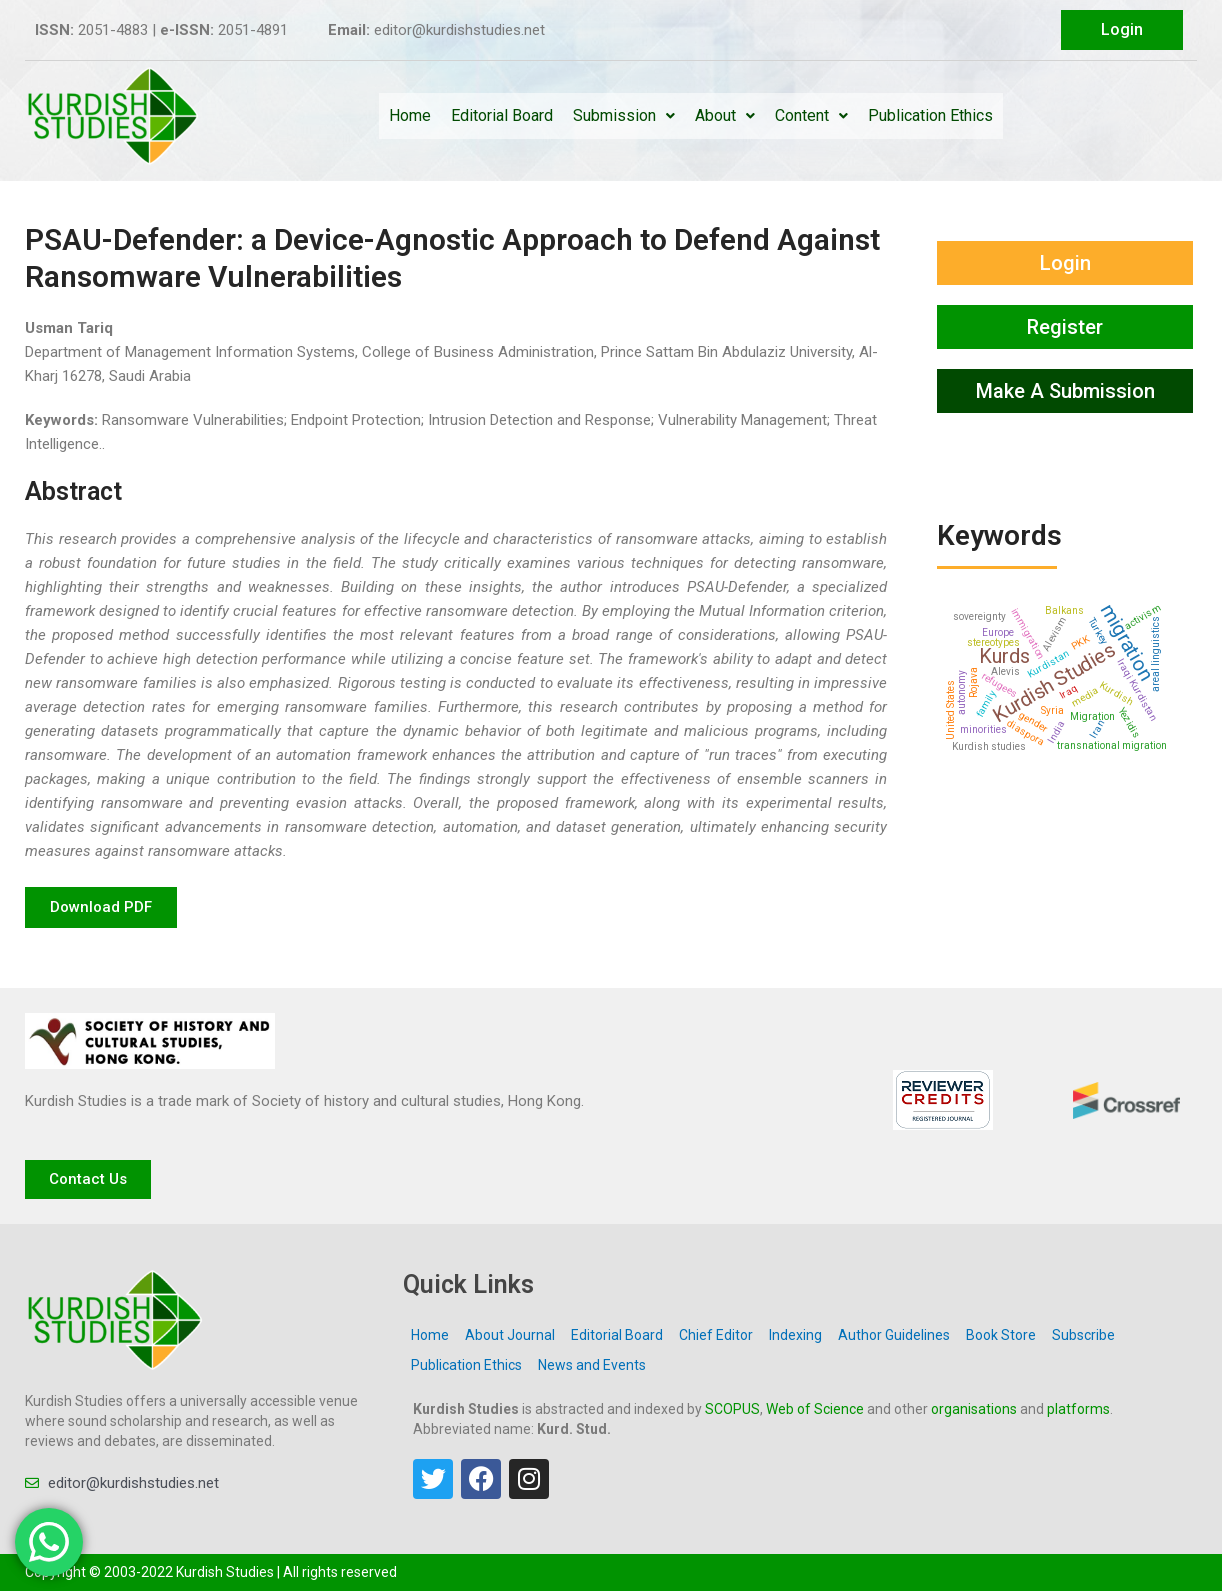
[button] (101, 907)
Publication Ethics (930, 115)
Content (811, 115)
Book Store (1001, 1335)
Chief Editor (716, 1335)
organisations (974, 1409)
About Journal (510, 1335)
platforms (1078, 1409)
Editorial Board (502, 115)
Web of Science (815, 1409)
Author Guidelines (894, 1335)
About (725, 115)
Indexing (795, 1335)
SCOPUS (732, 1409)
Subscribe (1083, 1335)
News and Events (592, 1365)
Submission (624, 115)
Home (410, 115)
